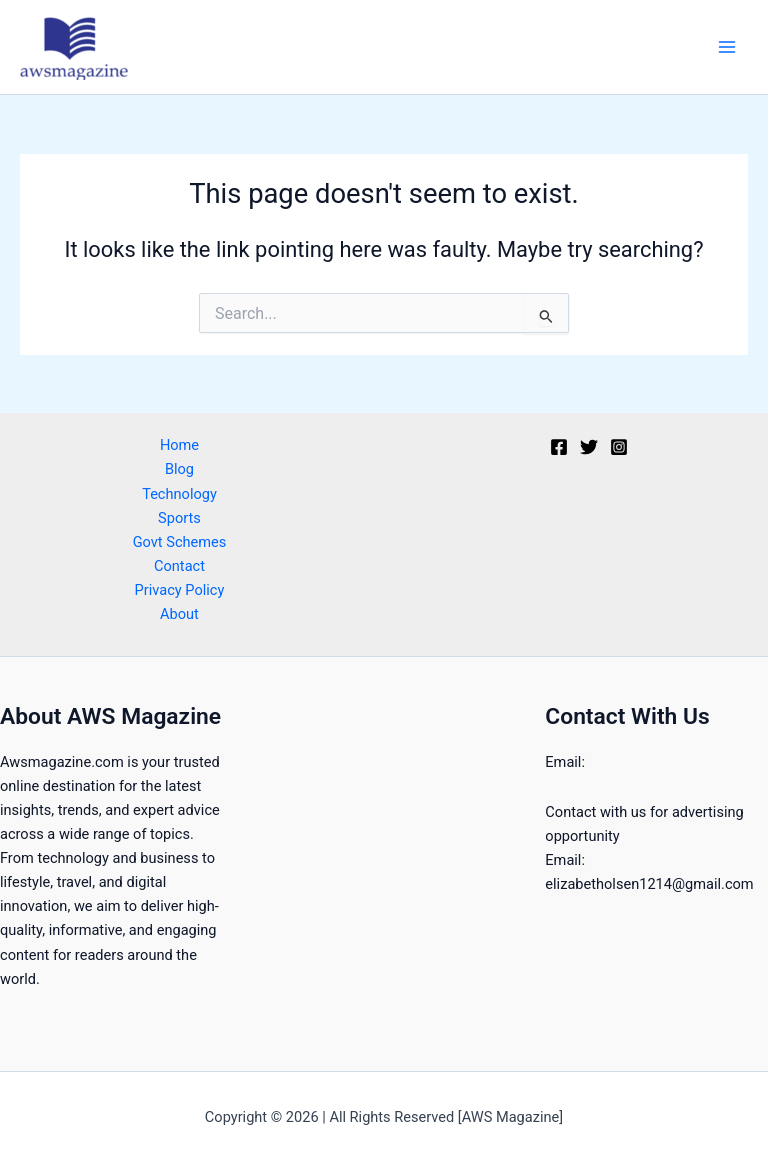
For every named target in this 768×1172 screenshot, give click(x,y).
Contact (179, 566)
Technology (179, 494)
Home (179, 445)
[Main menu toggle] (727, 47)
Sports (179, 518)
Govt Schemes (180, 542)
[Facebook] (559, 447)
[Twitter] (589, 447)
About (179, 614)
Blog (179, 469)
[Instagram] (619, 447)
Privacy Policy (180, 590)
